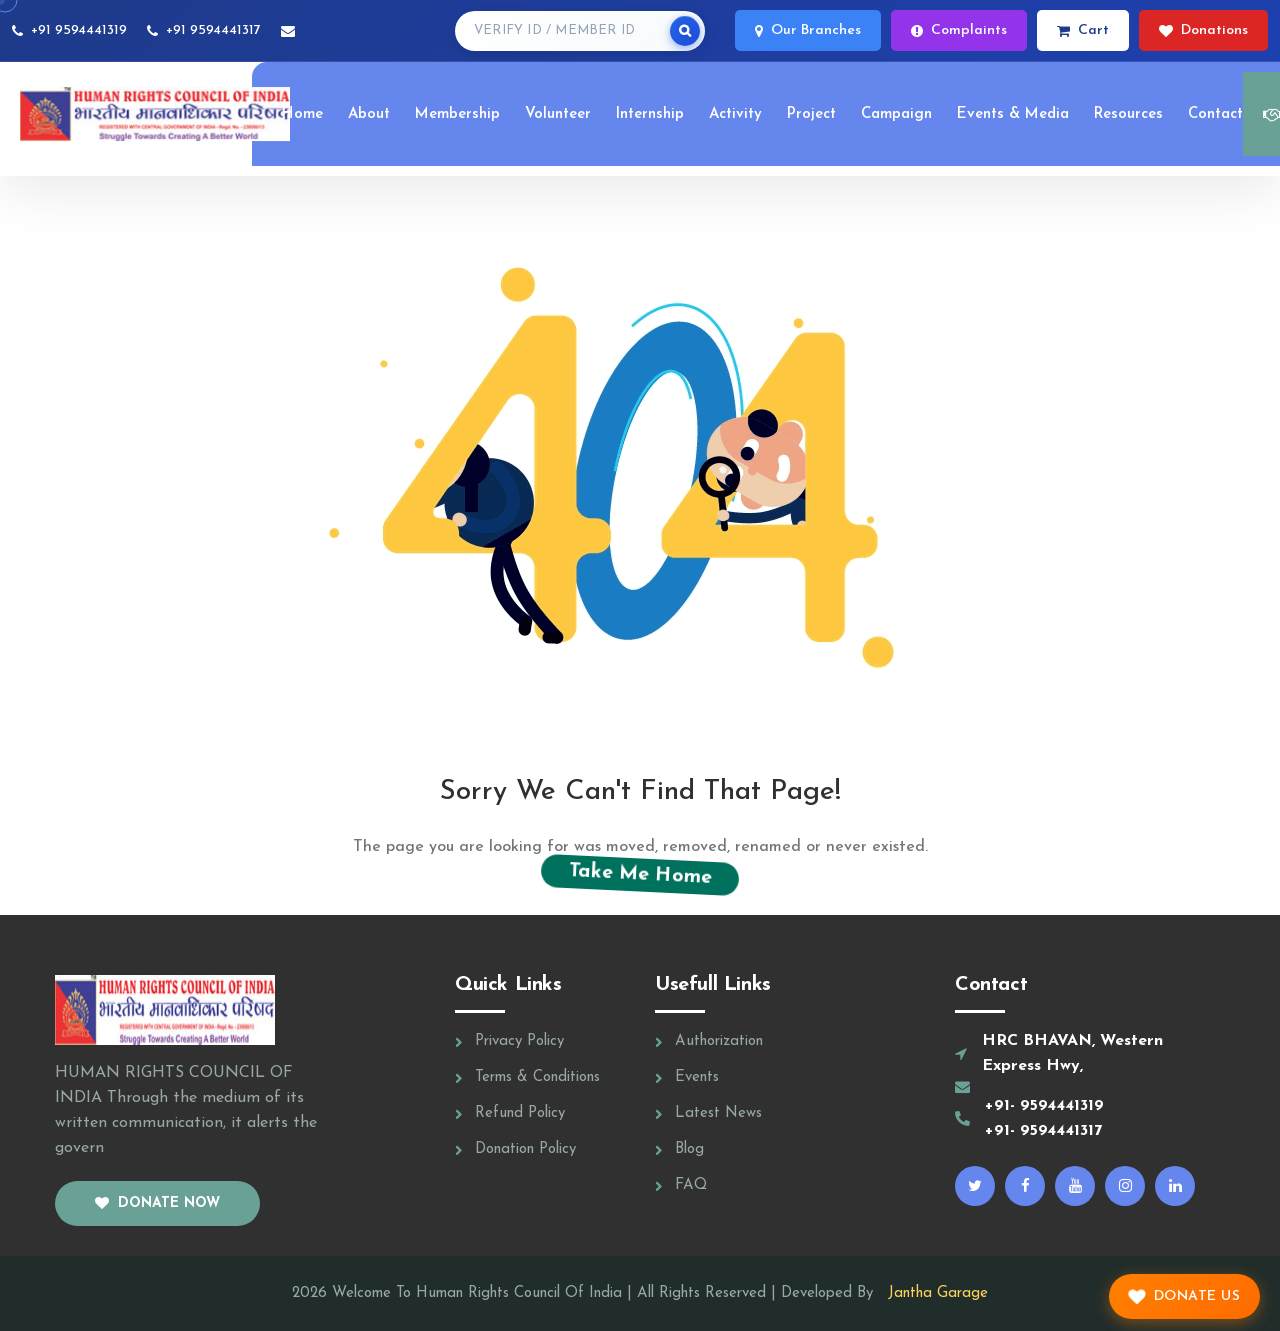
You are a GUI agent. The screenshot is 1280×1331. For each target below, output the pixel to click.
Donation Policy (525, 1149)
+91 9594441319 (79, 30)
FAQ (691, 1185)
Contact (1215, 114)
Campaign (896, 114)
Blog (689, 1149)
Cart (1083, 30)
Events (697, 1077)
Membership (457, 114)
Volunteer (558, 114)
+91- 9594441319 (1044, 1106)
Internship (650, 114)
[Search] (685, 31)
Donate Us (1184, 1296)
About (369, 114)
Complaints (959, 30)
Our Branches (808, 30)
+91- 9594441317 (1043, 1131)
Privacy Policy (519, 1041)
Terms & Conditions (537, 1077)
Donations (1203, 30)
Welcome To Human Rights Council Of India (477, 1293)
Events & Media (1013, 114)
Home (302, 114)
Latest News (718, 1113)
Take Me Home (640, 874)
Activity (735, 114)
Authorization (719, 1041)
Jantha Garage (933, 1293)
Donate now (157, 1203)
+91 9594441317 (213, 30)
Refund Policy (520, 1113)
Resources (1128, 114)
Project (811, 114)
